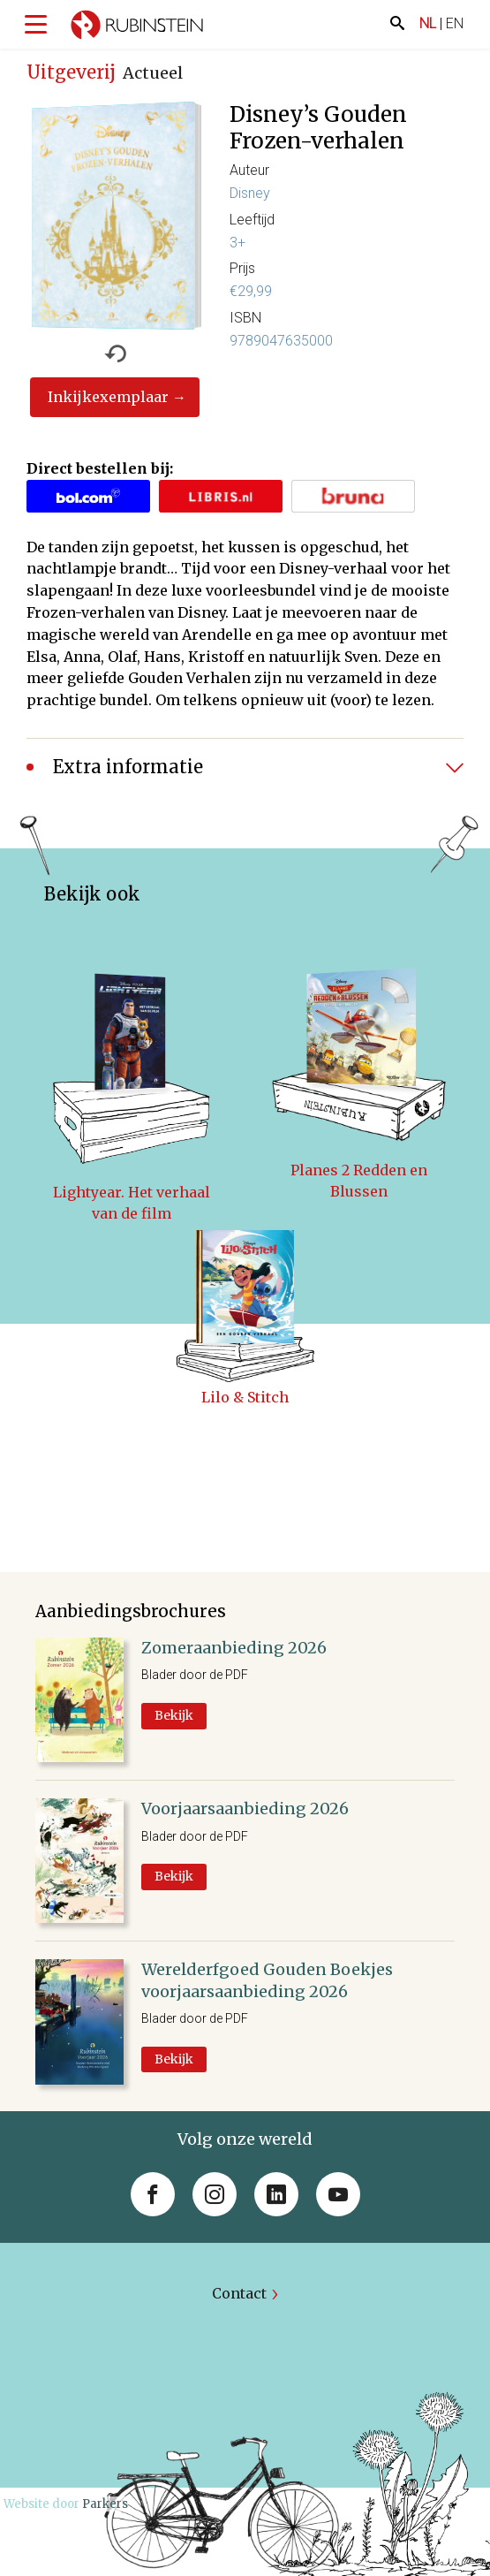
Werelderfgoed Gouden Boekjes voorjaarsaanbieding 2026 (267, 1980)
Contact (239, 2293)
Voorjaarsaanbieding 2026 (245, 1808)
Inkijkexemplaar (108, 397)
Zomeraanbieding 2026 (234, 1648)
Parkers (105, 2503)
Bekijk (174, 1715)
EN (455, 23)
